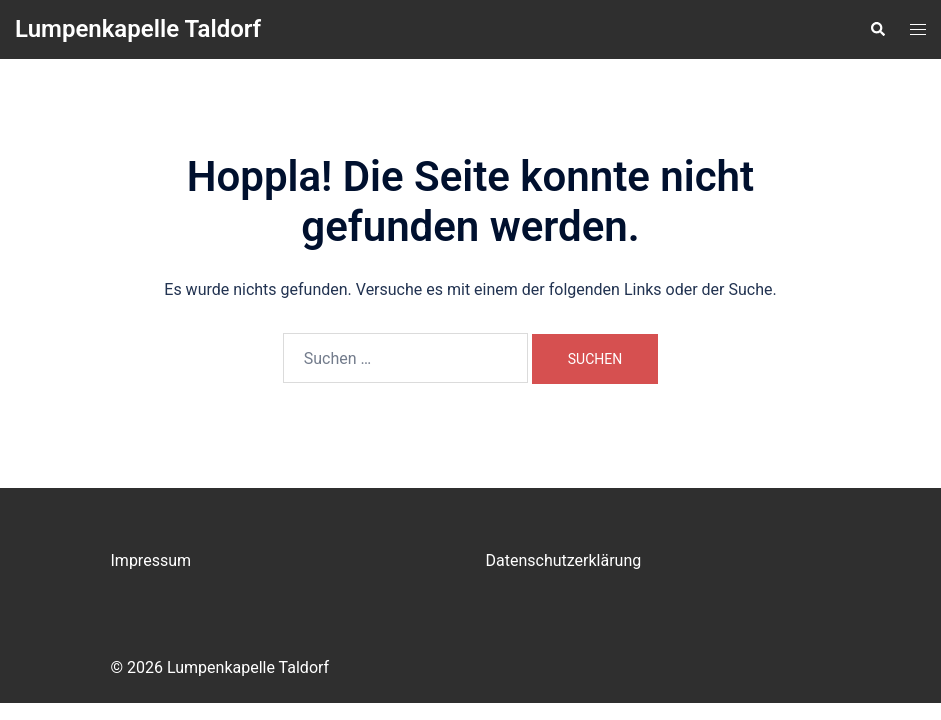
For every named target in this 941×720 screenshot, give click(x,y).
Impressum (151, 560)
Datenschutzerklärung (564, 560)
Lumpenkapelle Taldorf (138, 29)
